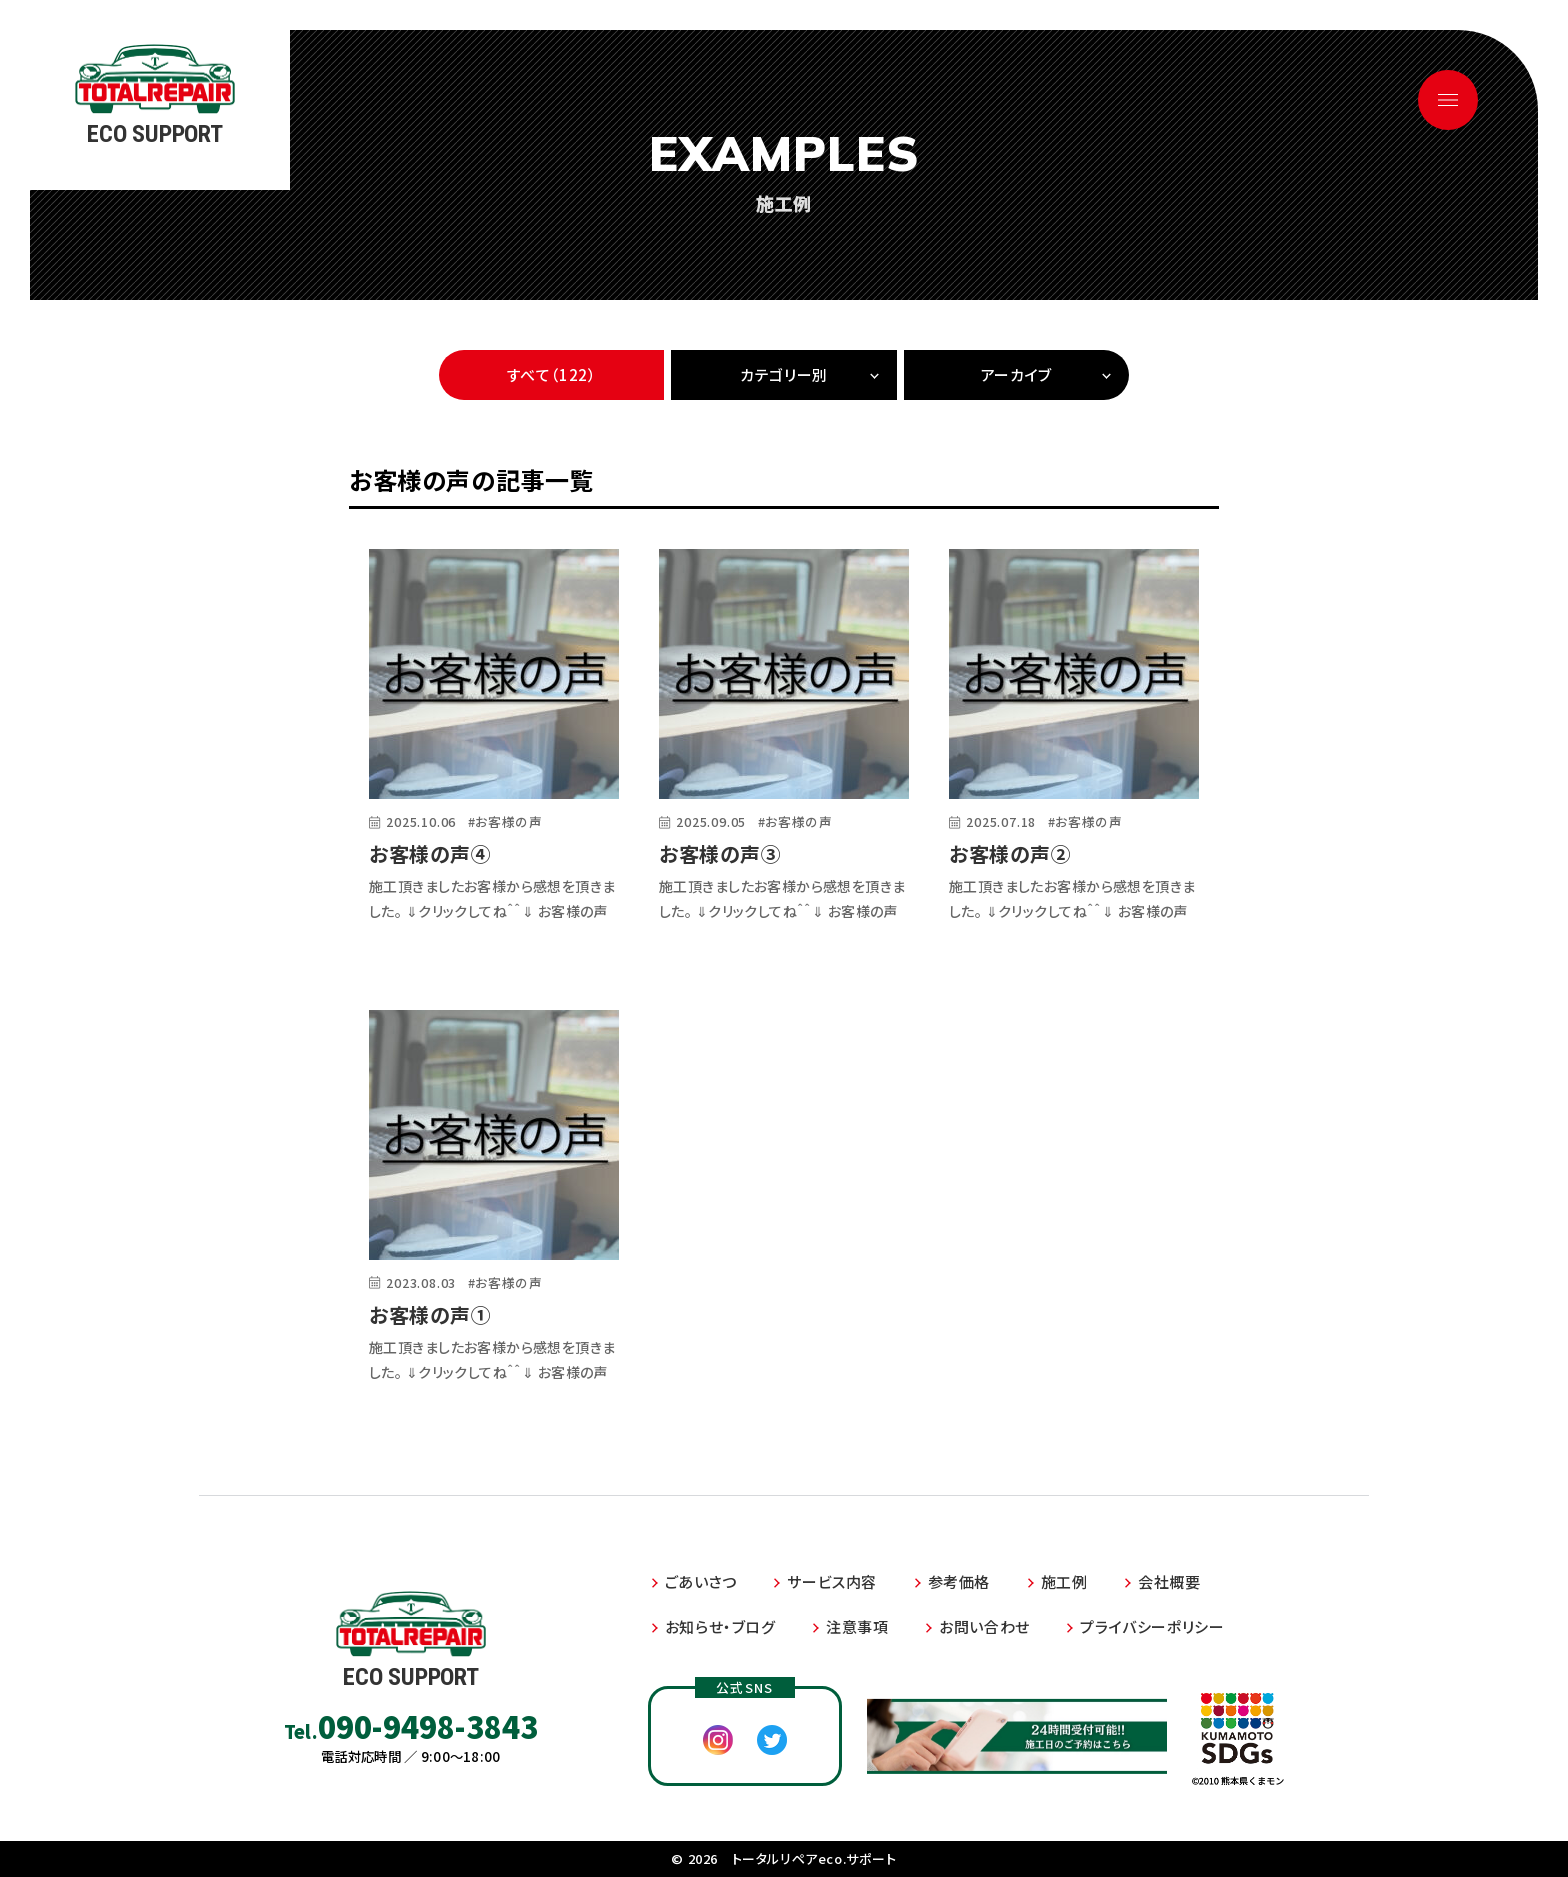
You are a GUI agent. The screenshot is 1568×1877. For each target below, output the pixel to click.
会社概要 (1169, 1581)
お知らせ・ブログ (720, 1626)
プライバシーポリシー (1152, 1626)
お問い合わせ (984, 1626)
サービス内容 (832, 1581)
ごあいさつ (701, 1581)
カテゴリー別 (784, 374)
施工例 (1064, 1581)
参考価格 (959, 1581)
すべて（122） (552, 374)
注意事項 (857, 1626)
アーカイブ (1016, 374)
